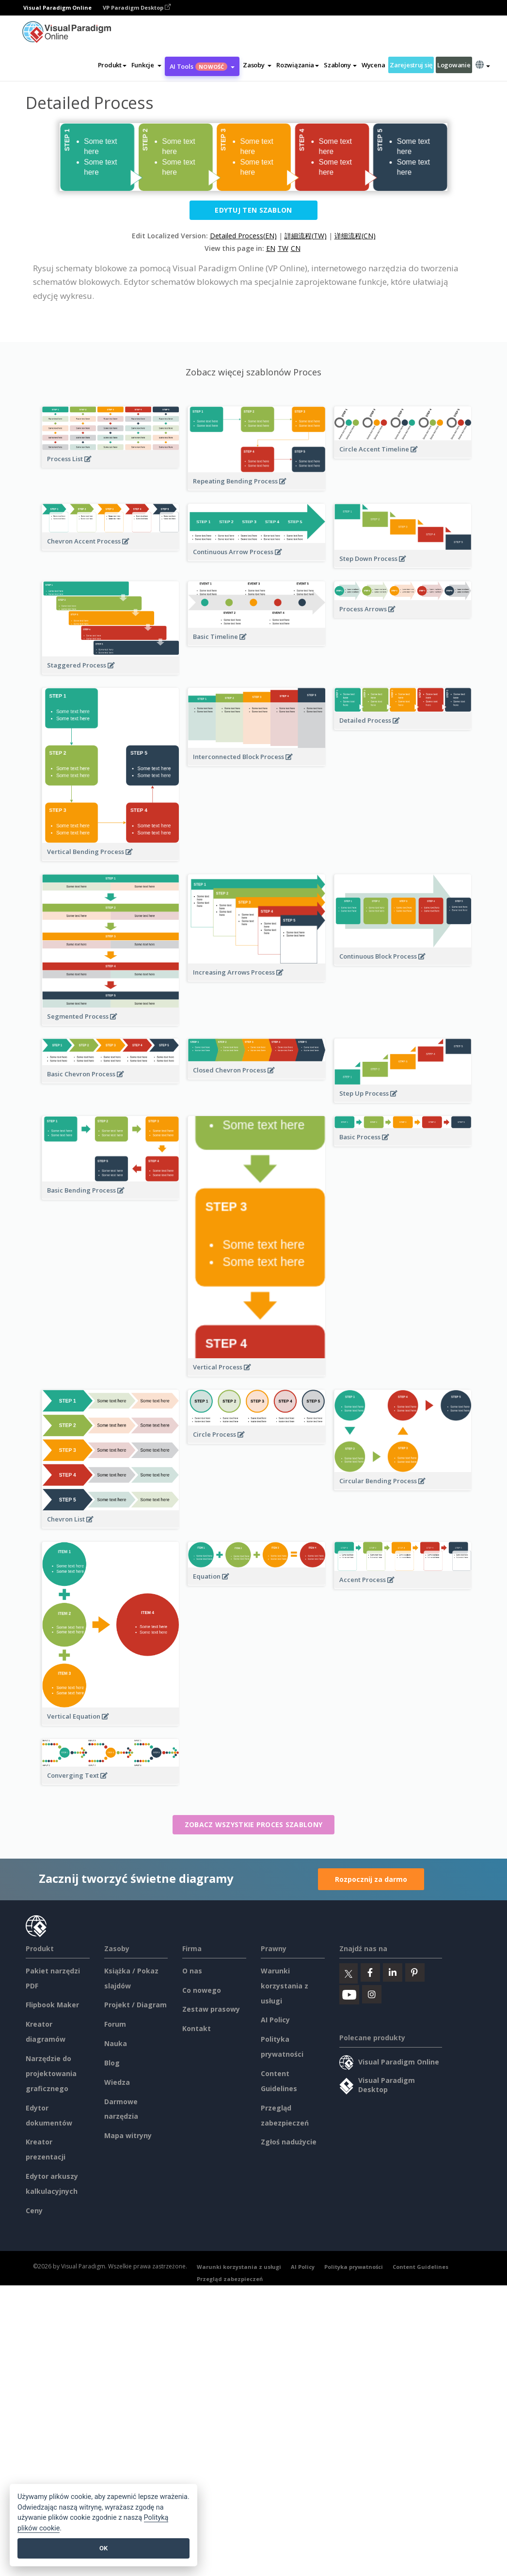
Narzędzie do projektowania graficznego (51, 2073)
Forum (115, 2024)
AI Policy (275, 2019)
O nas (192, 1970)
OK (103, 2548)
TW (283, 248)
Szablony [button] (340, 65)
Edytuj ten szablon (253, 210)
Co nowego (201, 1990)
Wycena (373, 65)
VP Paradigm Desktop (137, 7)
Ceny (34, 2210)
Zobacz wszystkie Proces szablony (254, 1824)
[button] (146, 65)
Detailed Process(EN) (243, 235)
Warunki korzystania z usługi (284, 1985)
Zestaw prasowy (211, 2009)
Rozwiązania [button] (297, 65)
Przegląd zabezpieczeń (230, 2278)
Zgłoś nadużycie (289, 2141)
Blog (112, 2062)
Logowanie (453, 65)
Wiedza (117, 2082)
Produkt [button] (112, 65)
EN (270, 248)
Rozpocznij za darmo (371, 1879)
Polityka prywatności (353, 2266)
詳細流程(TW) (306, 235)
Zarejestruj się (411, 65)
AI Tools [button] (202, 66)
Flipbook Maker (52, 2004)
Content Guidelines (420, 2266)
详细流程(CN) (355, 235)
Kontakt (196, 2028)
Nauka (115, 2043)
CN (296, 248)
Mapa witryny (128, 2135)
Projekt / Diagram (135, 2004)
